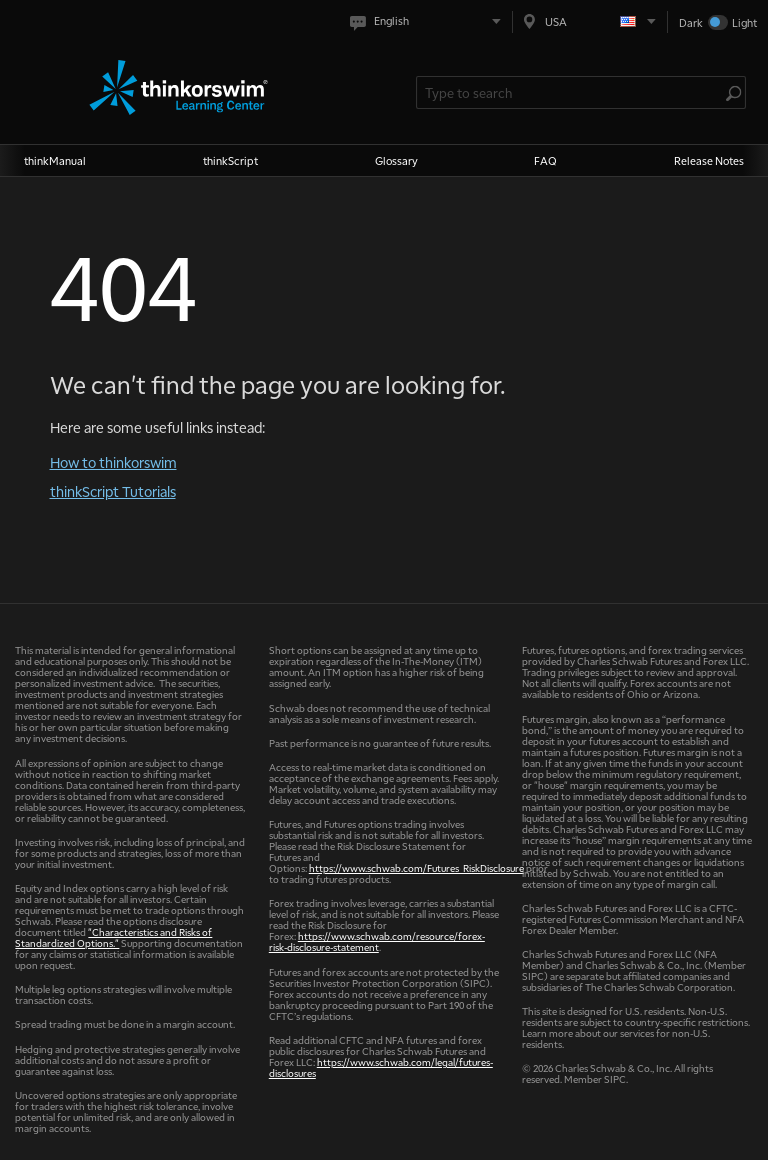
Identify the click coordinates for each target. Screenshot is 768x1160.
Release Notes (709, 160)
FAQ (545, 160)
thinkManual (55, 160)
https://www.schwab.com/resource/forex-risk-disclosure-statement (377, 941)
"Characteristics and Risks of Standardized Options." (113, 937)
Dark (691, 22)
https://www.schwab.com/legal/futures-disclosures (381, 1067)
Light (744, 22)
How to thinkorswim (113, 462)
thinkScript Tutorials (113, 491)
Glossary (396, 160)
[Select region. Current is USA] (590, 21)
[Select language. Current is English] (429, 21)
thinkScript (230, 160)
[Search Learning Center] (571, 92)
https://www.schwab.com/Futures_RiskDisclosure (416, 867)
